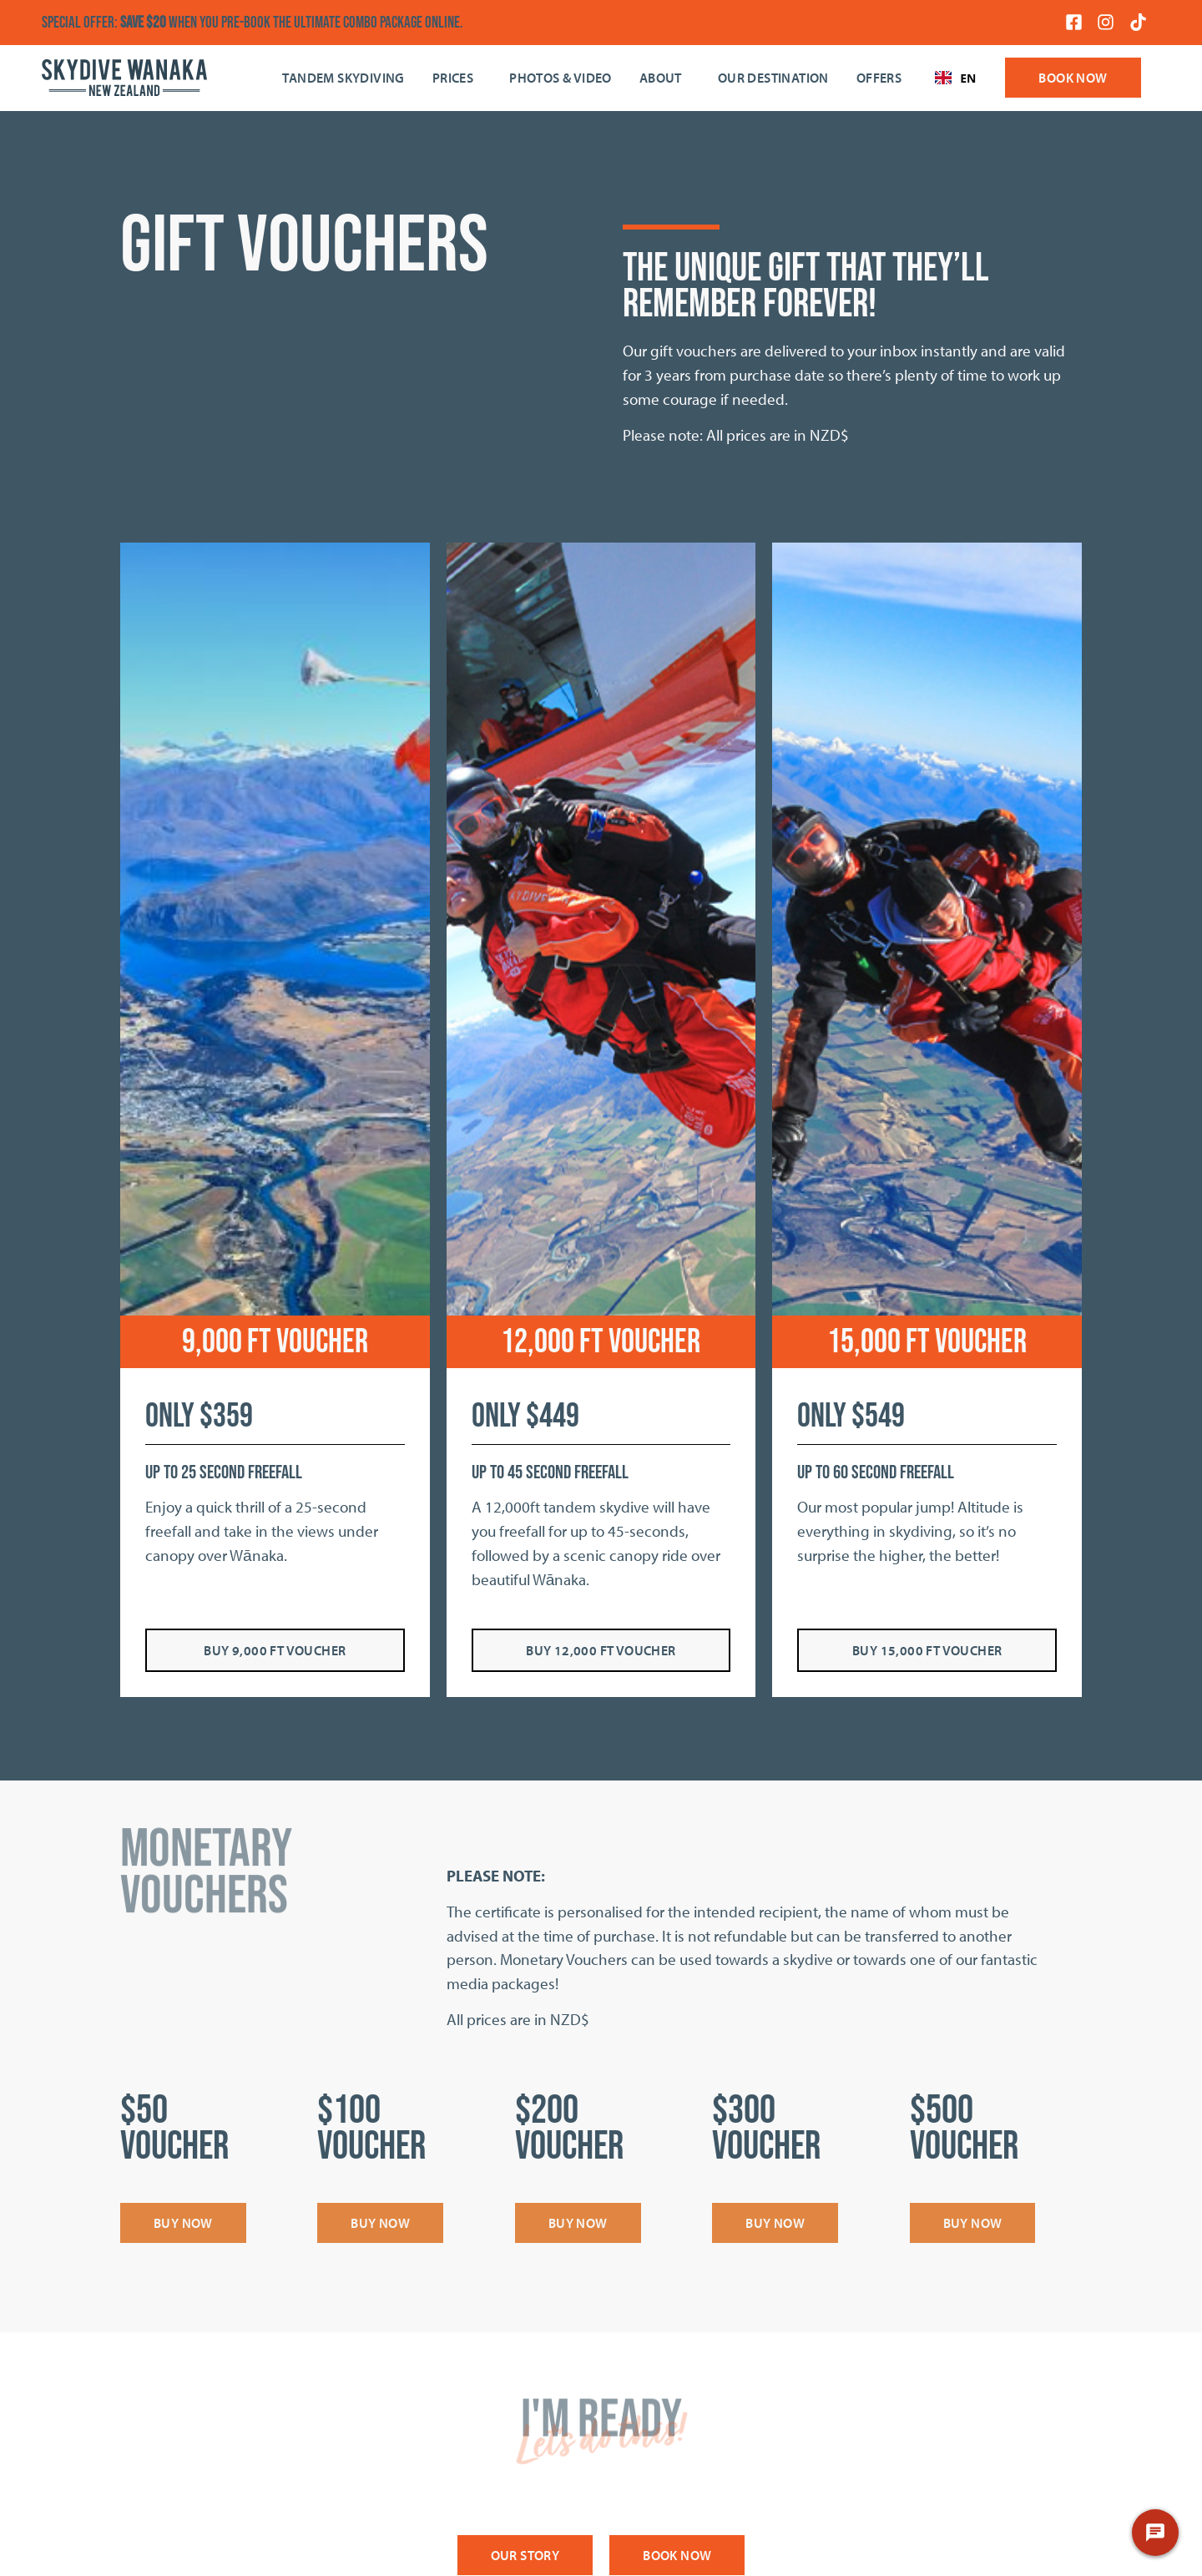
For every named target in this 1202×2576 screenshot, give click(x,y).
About (664, 77)
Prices (457, 77)
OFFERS (879, 77)
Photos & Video (560, 77)
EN (955, 78)
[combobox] (955, 77)
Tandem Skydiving (343, 77)
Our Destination (773, 77)
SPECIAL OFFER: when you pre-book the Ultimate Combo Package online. (252, 23)
